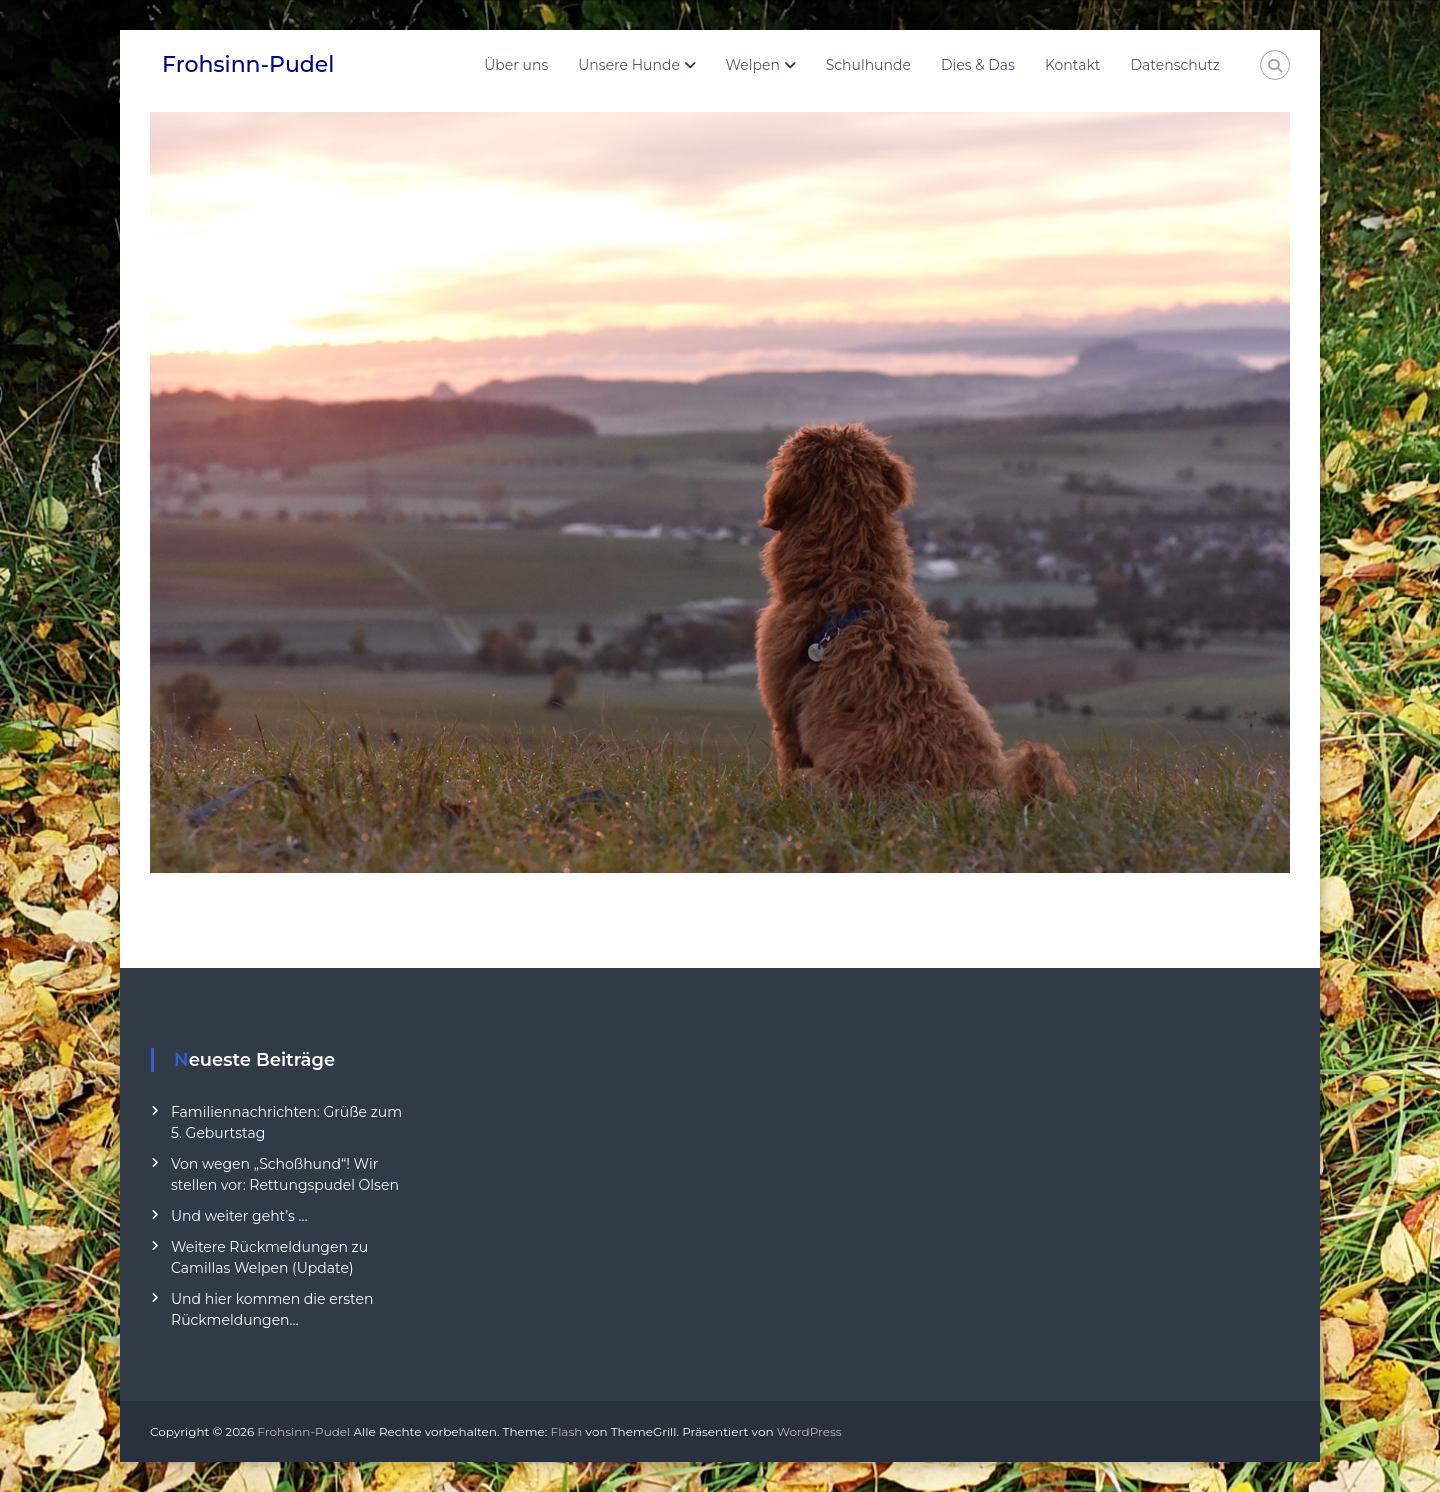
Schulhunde (868, 65)
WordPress (809, 1431)
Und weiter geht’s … (239, 1216)
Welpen (753, 65)
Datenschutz (1175, 65)
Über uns (516, 65)
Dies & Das (978, 65)
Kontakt (1073, 65)
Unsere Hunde (629, 65)
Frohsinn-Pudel (248, 64)
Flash (567, 1431)
